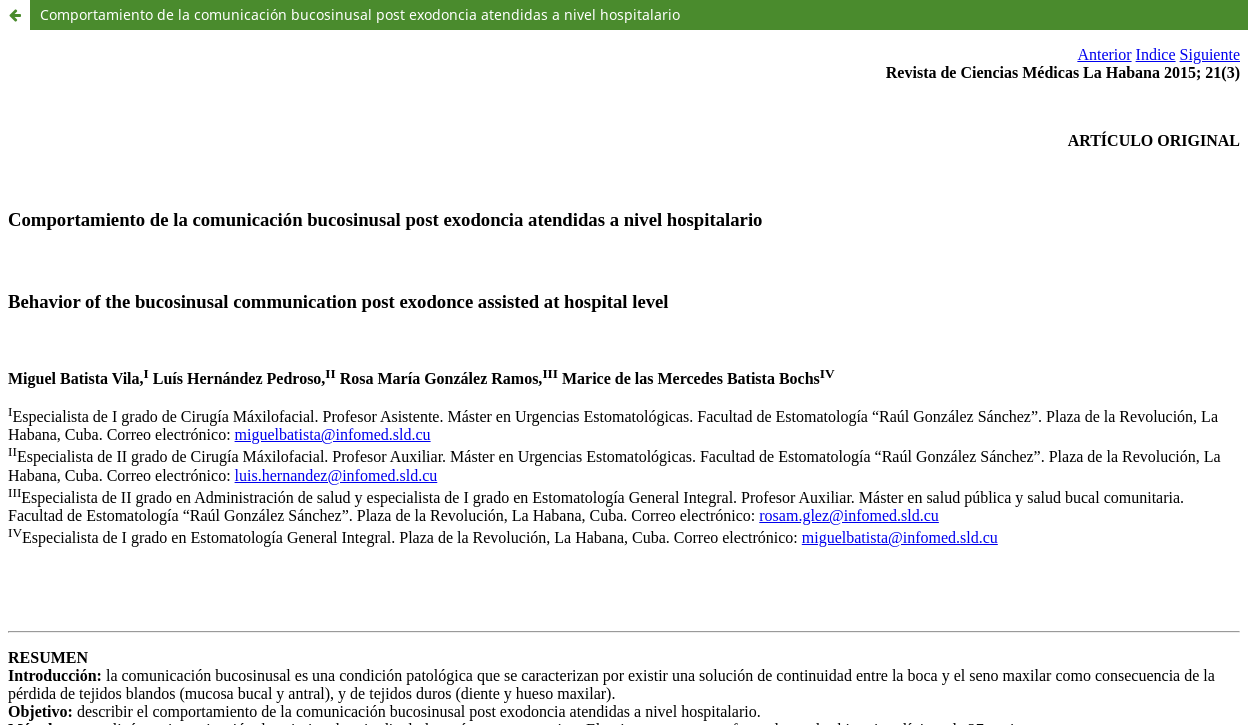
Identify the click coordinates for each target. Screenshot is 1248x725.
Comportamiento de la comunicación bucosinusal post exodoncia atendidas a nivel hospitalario (360, 14)
